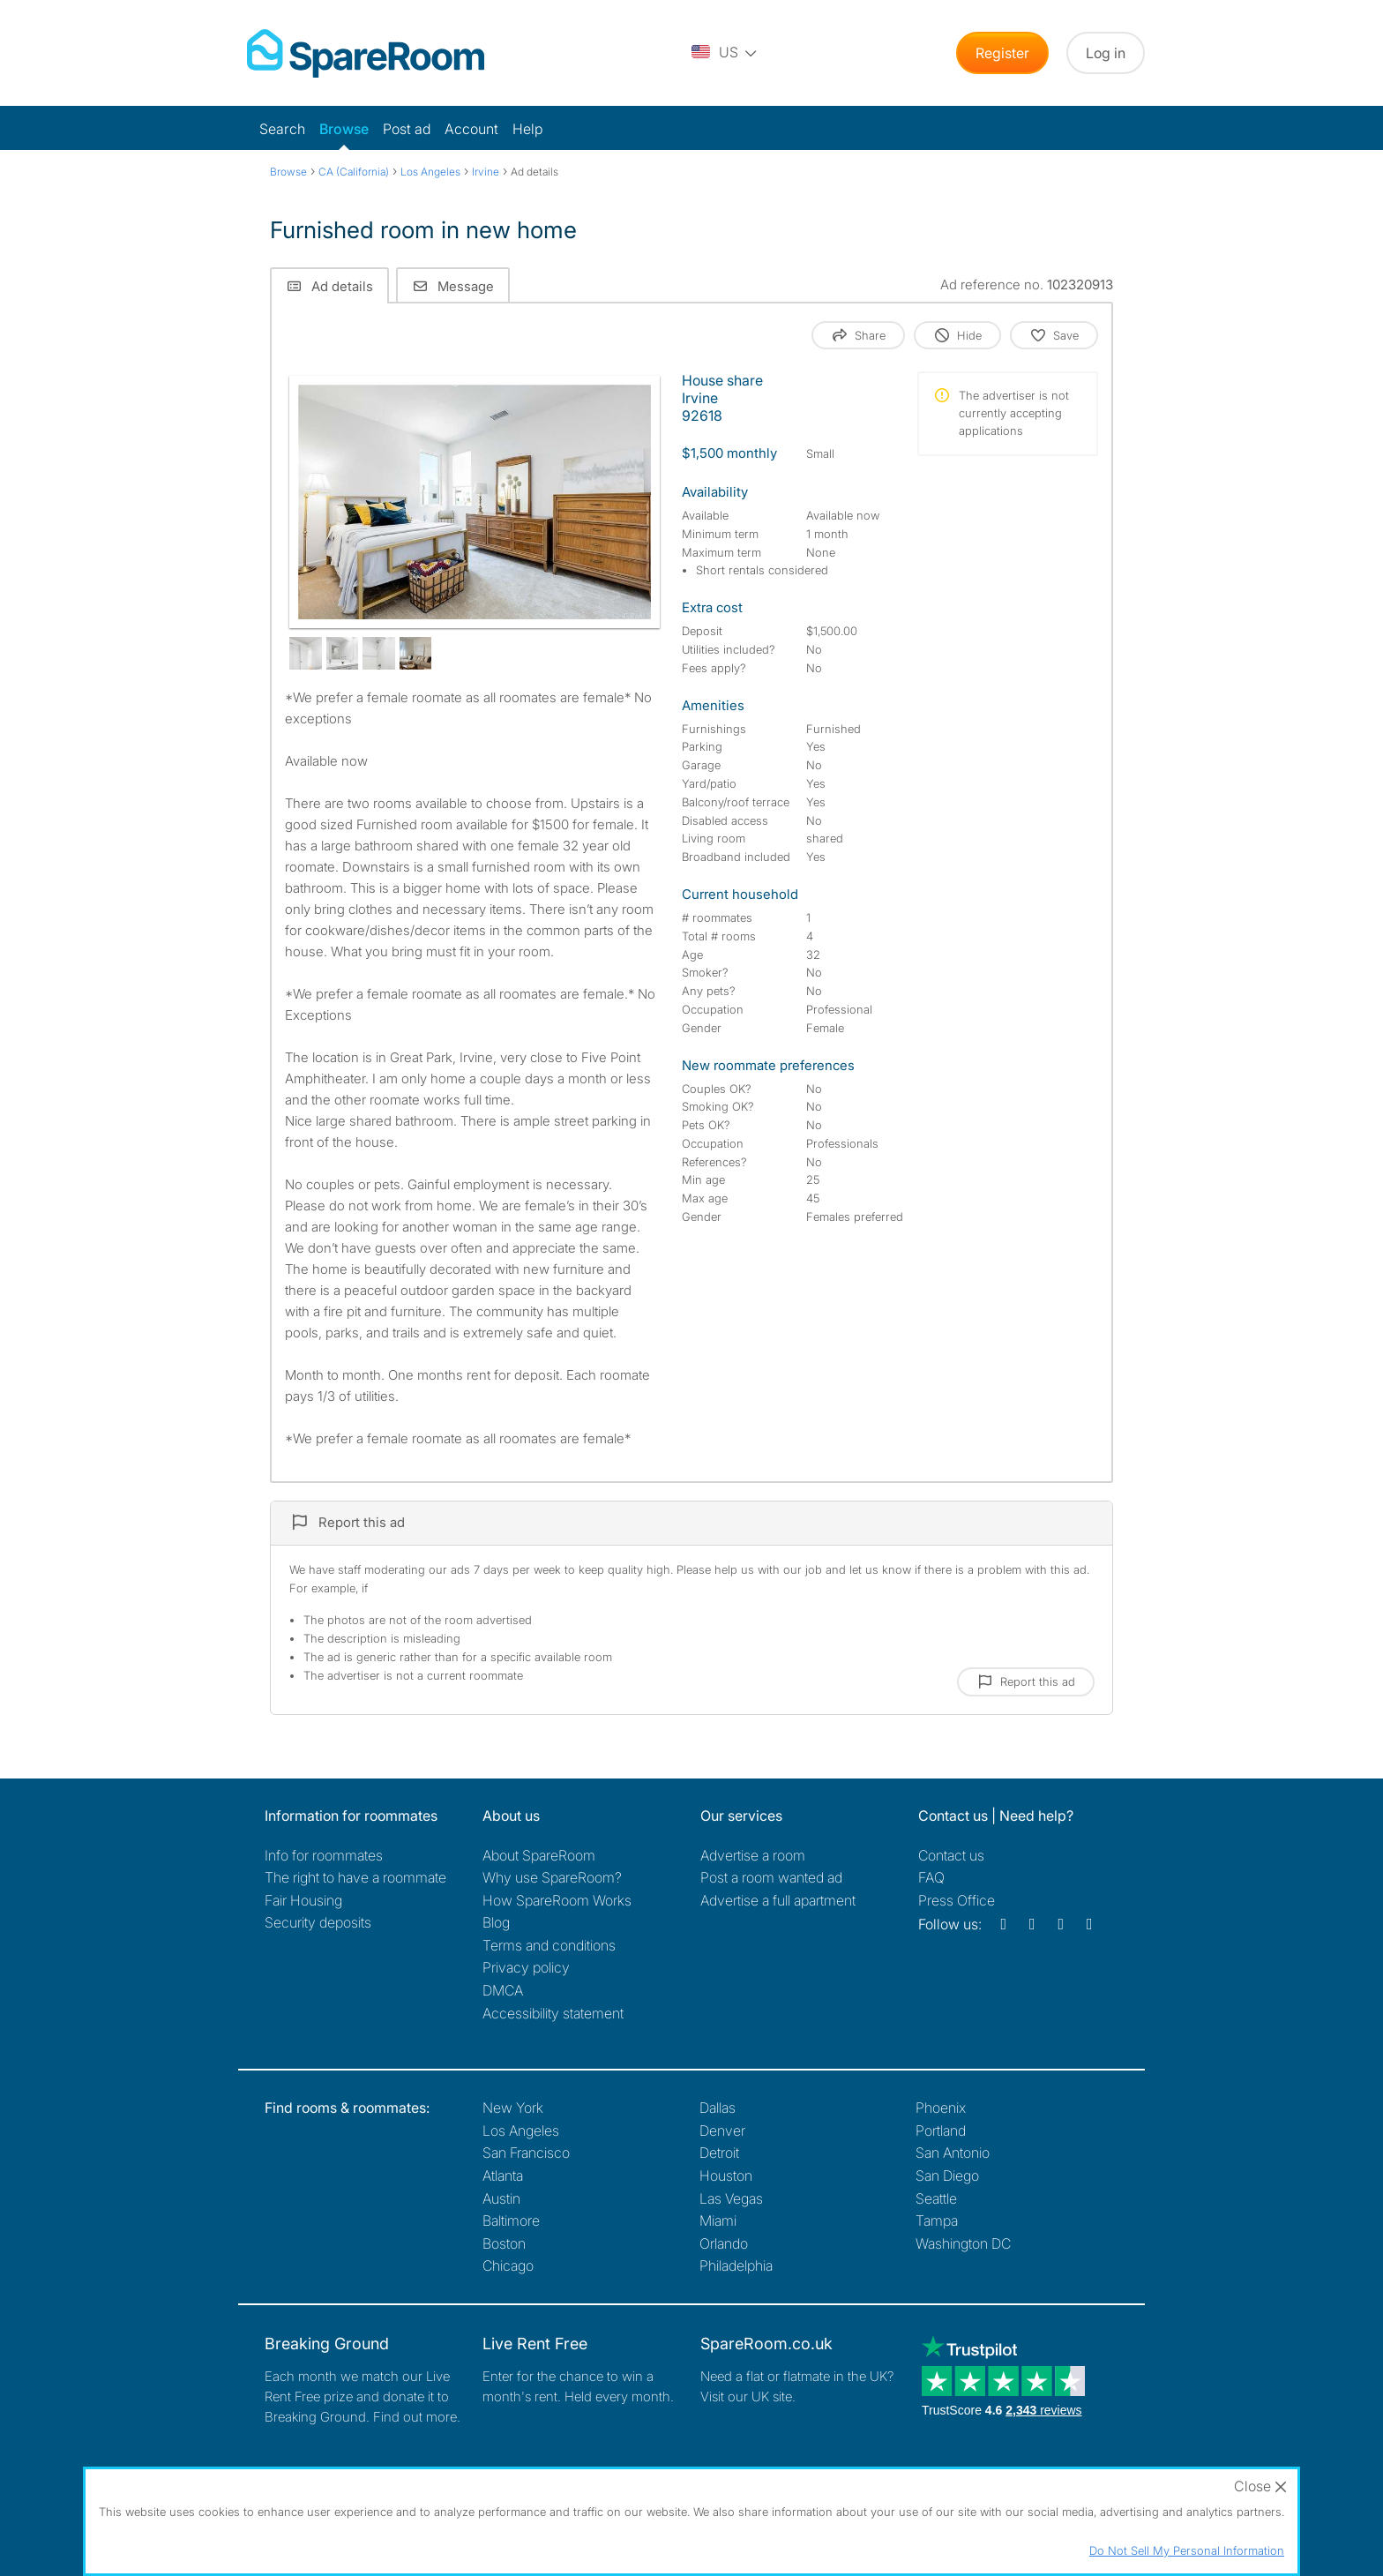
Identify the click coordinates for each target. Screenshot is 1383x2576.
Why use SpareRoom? (552, 1877)
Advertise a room (752, 1855)
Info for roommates (324, 1855)
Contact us (951, 1855)
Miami (717, 2220)
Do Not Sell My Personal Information (1186, 2550)
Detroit (719, 2152)
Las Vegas (731, 2198)
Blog (496, 1922)
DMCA (502, 1990)
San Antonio (953, 2152)
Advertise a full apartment (778, 1900)
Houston (725, 2175)
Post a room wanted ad (771, 1877)
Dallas (717, 2107)
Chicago (508, 2265)
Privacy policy (526, 1967)
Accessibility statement (553, 2013)
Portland (941, 2130)
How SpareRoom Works (557, 1900)
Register (1002, 53)
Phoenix (941, 2107)
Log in (1105, 53)
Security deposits (318, 1922)
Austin (501, 2198)
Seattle (936, 2198)
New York (512, 2107)
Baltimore (511, 2220)
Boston (504, 2243)
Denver (722, 2130)
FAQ (931, 1877)
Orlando (723, 2243)
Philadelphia (736, 2265)
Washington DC (963, 2243)
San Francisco (526, 2152)
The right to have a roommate (355, 1877)
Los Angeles (520, 2130)
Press (956, 1900)
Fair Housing (303, 1900)
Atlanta (502, 2175)
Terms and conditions (549, 1945)
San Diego (947, 2175)
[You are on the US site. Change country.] (725, 53)
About (538, 1855)
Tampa (937, 2220)
